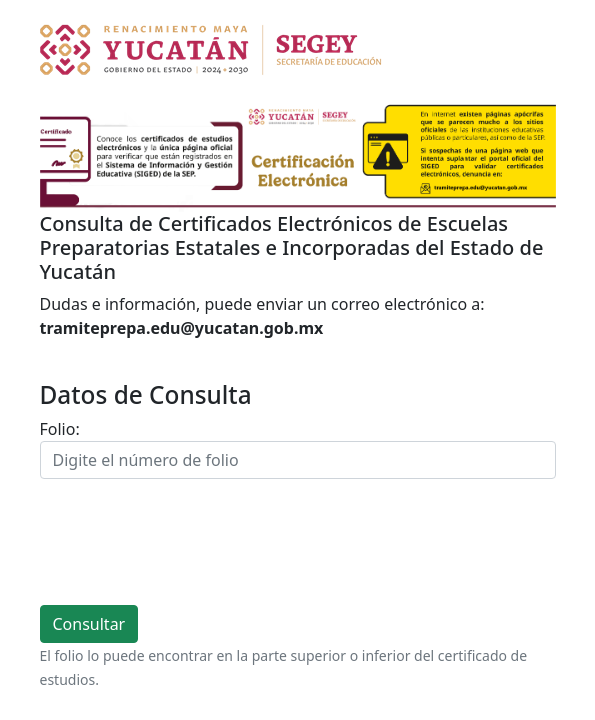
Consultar (89, 624)
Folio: (60, 429)
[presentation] (192, 542)
